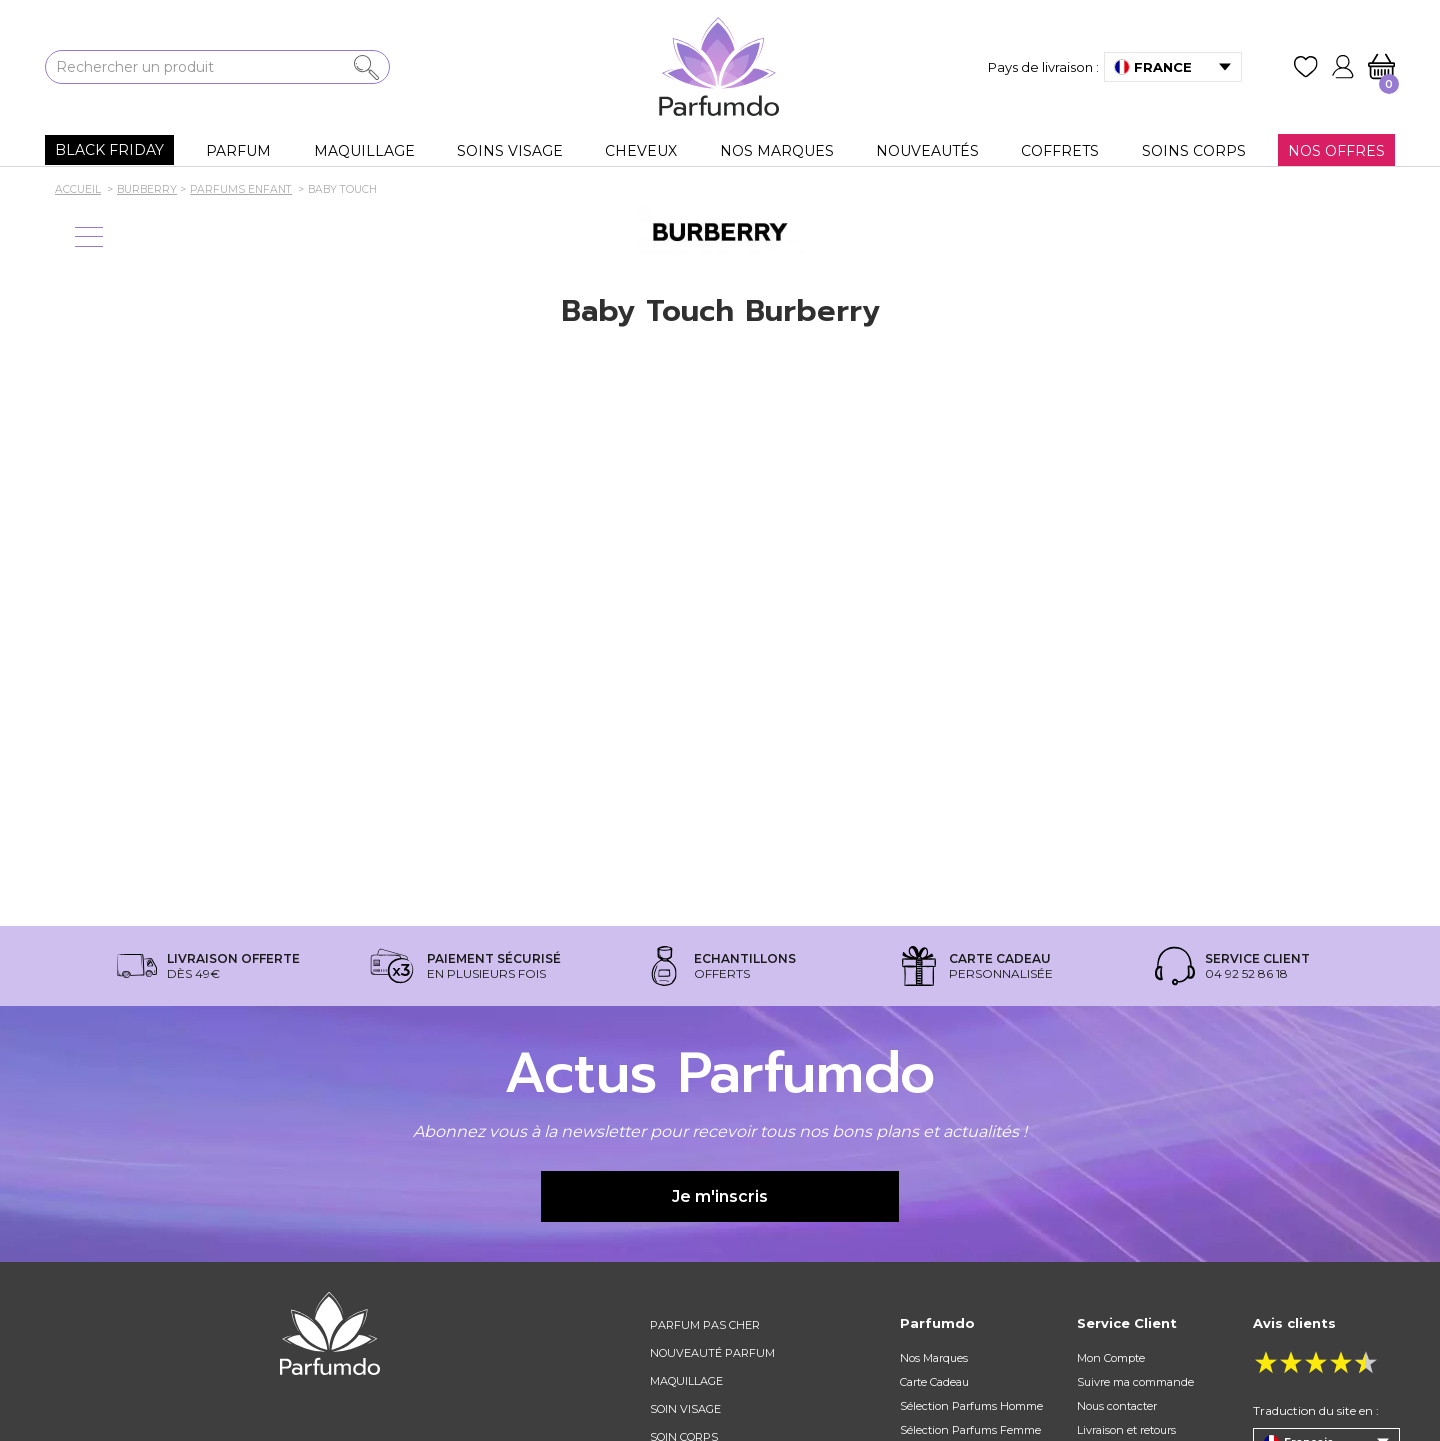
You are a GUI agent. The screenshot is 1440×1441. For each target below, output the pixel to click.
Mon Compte (1111, 1358)
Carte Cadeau (934, 1382)
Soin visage (685, 1409)
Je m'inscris (720, 1196)
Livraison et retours (1126, 1430)
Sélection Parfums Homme (971, 1406)
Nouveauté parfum (712, 1353)
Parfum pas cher (705, 1325)
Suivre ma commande (1135, 1382)
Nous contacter (1117, 1406)
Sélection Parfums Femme (970, 1430)
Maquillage (686, 1381)
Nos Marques (934, 1358)
